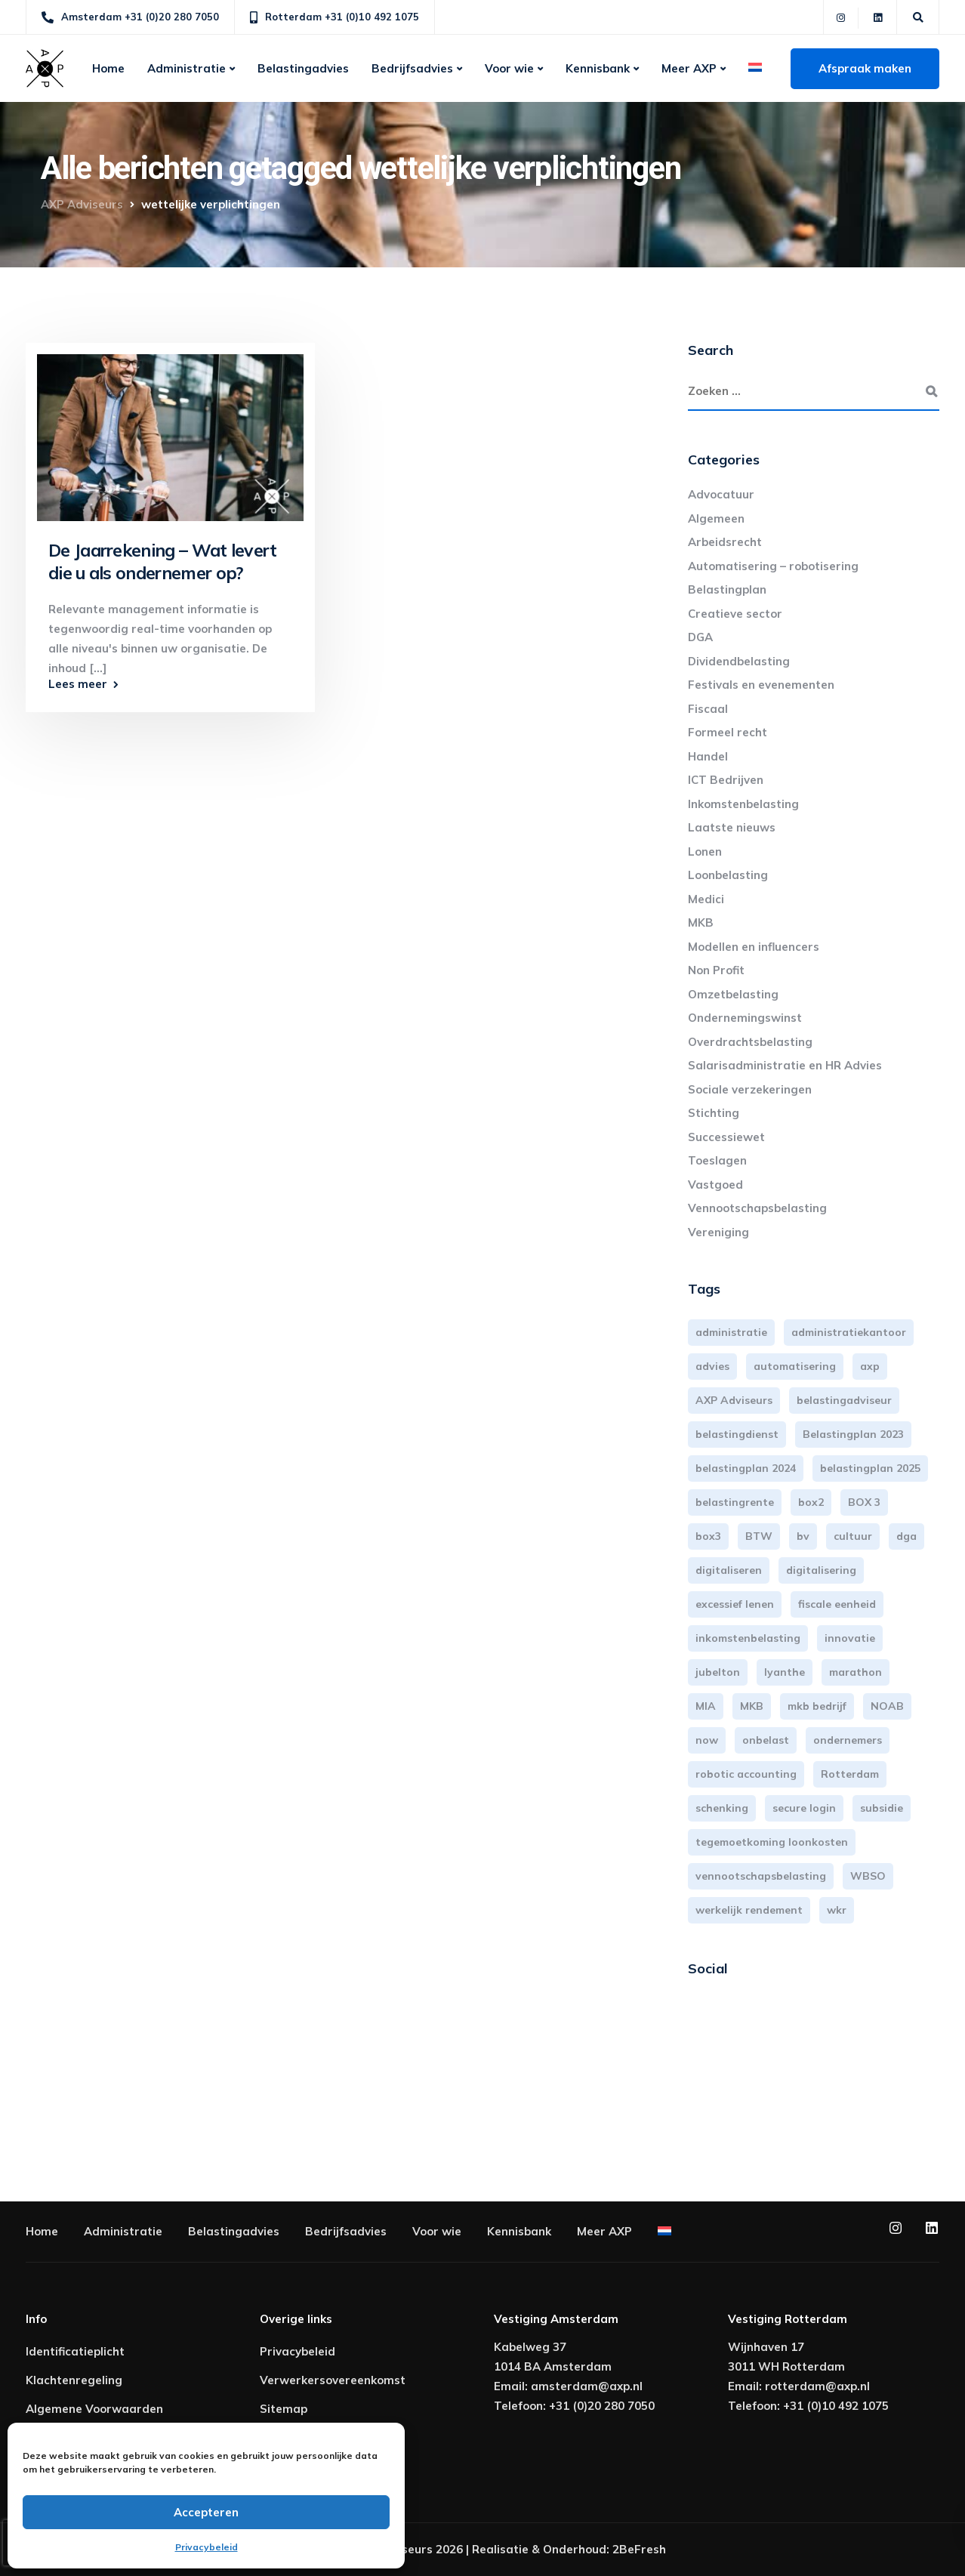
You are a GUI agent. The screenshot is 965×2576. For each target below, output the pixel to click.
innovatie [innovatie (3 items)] (850, 1638)
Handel (708, 756)
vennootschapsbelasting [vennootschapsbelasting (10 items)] (760, 1876)
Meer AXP (689, 68)
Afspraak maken (865, 68)
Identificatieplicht (75, 2351)
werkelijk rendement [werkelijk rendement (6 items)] (749, 1910)
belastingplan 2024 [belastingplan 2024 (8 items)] (745, 1468)
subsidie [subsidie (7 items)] (881, 1808)
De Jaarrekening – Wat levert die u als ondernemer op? (162, 561)
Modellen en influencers (753, 946)
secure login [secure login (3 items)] (804, 1808)
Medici (706, 899)
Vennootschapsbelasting (757, 1208)
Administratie (186, 68)
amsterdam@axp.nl (587, 2386)
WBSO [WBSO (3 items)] (868, 1876)
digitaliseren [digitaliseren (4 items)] (728, 1570)
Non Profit (716, 970)
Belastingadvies (303, 68)
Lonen (705, 851)
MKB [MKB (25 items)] (751, 1706)
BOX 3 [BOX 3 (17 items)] (864, 1502)
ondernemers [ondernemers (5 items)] (847, 1740)
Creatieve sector (735, 613)
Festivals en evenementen (761, 684)
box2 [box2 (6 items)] (811, 1502)
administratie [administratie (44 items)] (731, 1332)
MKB (701, 922)
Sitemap (283, 2409)
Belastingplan (727, 589)
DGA (700, 637)
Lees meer (77, 684)
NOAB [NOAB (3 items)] (887, 1706)
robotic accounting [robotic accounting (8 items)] (746, 1774)
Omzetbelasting (733, 994)
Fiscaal (708, 709)
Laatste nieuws (731, 827)
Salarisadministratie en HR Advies (785, 1065)
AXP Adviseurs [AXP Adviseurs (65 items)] (733, 1400)
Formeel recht (727, 732)
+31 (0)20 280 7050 (602, 2406)
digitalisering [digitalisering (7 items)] (821, 1570)
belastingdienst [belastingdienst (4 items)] (736, 1434)
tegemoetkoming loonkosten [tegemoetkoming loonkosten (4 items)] (771, 1842)
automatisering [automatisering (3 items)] (795, 1366)
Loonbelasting (728, 875)
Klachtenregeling (74, 2380)
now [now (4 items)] (706, 1740)
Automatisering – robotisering (773, 566)
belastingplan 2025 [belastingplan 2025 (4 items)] (870, 1468)
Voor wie (509, 68)
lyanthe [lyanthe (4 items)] (784, 1672)
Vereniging (718, 1232)
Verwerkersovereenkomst (332, 2380)
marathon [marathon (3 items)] (855, 1672)
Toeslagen (717, 1160)
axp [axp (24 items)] (870, 1366)
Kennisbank (598, 68)
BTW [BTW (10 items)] (758, 1536)
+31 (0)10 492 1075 (836, 2406)
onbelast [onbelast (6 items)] (765, 1740)
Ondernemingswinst (745, 1017)
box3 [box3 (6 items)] (708, 1536)
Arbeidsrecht (725, 542)
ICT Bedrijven (725, 780)
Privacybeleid (206, 2547)
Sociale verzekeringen (750, 1089)
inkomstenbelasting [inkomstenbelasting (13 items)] (747, 1638)
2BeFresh (639, 2549)
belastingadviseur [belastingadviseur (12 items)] (844, 1400)
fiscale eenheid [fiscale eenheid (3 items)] (837, 1604)
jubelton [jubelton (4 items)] (717, 1672)
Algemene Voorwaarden (94, 2409)
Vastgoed (715, 1184)
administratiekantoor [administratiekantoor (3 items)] (848, 1332)
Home (108, 68)
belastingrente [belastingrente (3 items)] (734, 1502)
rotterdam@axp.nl (817, 2386)
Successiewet (726, 1137)
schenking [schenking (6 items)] (721, 1808)
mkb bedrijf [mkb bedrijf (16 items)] (817, 1706)
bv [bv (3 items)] (803, 1536)
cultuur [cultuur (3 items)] (853, 1536)
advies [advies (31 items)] (712, 1366)
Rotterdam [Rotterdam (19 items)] (850, 1774)
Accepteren (206, 2512)
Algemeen (716, 518)
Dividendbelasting (739, 661)
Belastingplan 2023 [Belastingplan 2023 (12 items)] (853, 1434)
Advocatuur (721, 494)
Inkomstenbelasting (743, 804)
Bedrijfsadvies (412, 68)
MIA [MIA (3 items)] (705, 1706)
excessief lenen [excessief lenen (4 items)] (734, 1604)
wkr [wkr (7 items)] (836, 1910)
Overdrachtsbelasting (750, 1042)
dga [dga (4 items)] (906, 1536)
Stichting (713, 1113)
